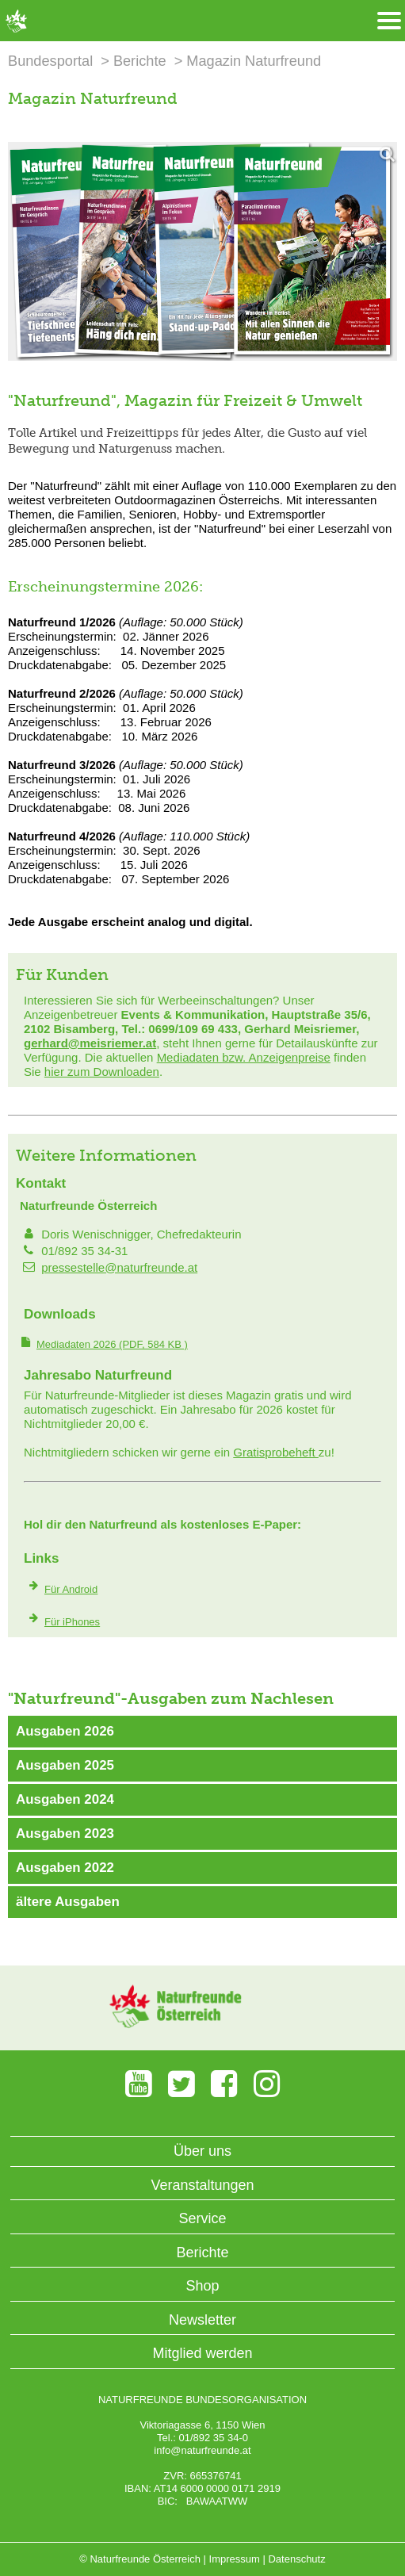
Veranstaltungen (202, 2185)
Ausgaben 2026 (65, 1731)
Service (202, 2218)
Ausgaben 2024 (65, 1799)
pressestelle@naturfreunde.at (119, 1267)
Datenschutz (296, 2559)
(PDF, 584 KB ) (112, 1344)
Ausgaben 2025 (65, 1765)
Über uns (202, 2151)
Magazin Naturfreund (253, 61)
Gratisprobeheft (276, 1452)
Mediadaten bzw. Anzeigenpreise (243, 1057)
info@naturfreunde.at (202, 2450)
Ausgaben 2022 (65, 1867)
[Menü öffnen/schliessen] (389, 21)
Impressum (234, 2559)
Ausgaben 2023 (65, 1833)
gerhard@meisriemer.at (90, 1043)
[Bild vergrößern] (202, 251)
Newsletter (202, 2320)
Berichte (139, 61)
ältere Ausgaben (68, 1901)
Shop (202, 2286)
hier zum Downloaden (101, 1071)
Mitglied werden (202, 2353)
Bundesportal (50, 61)
